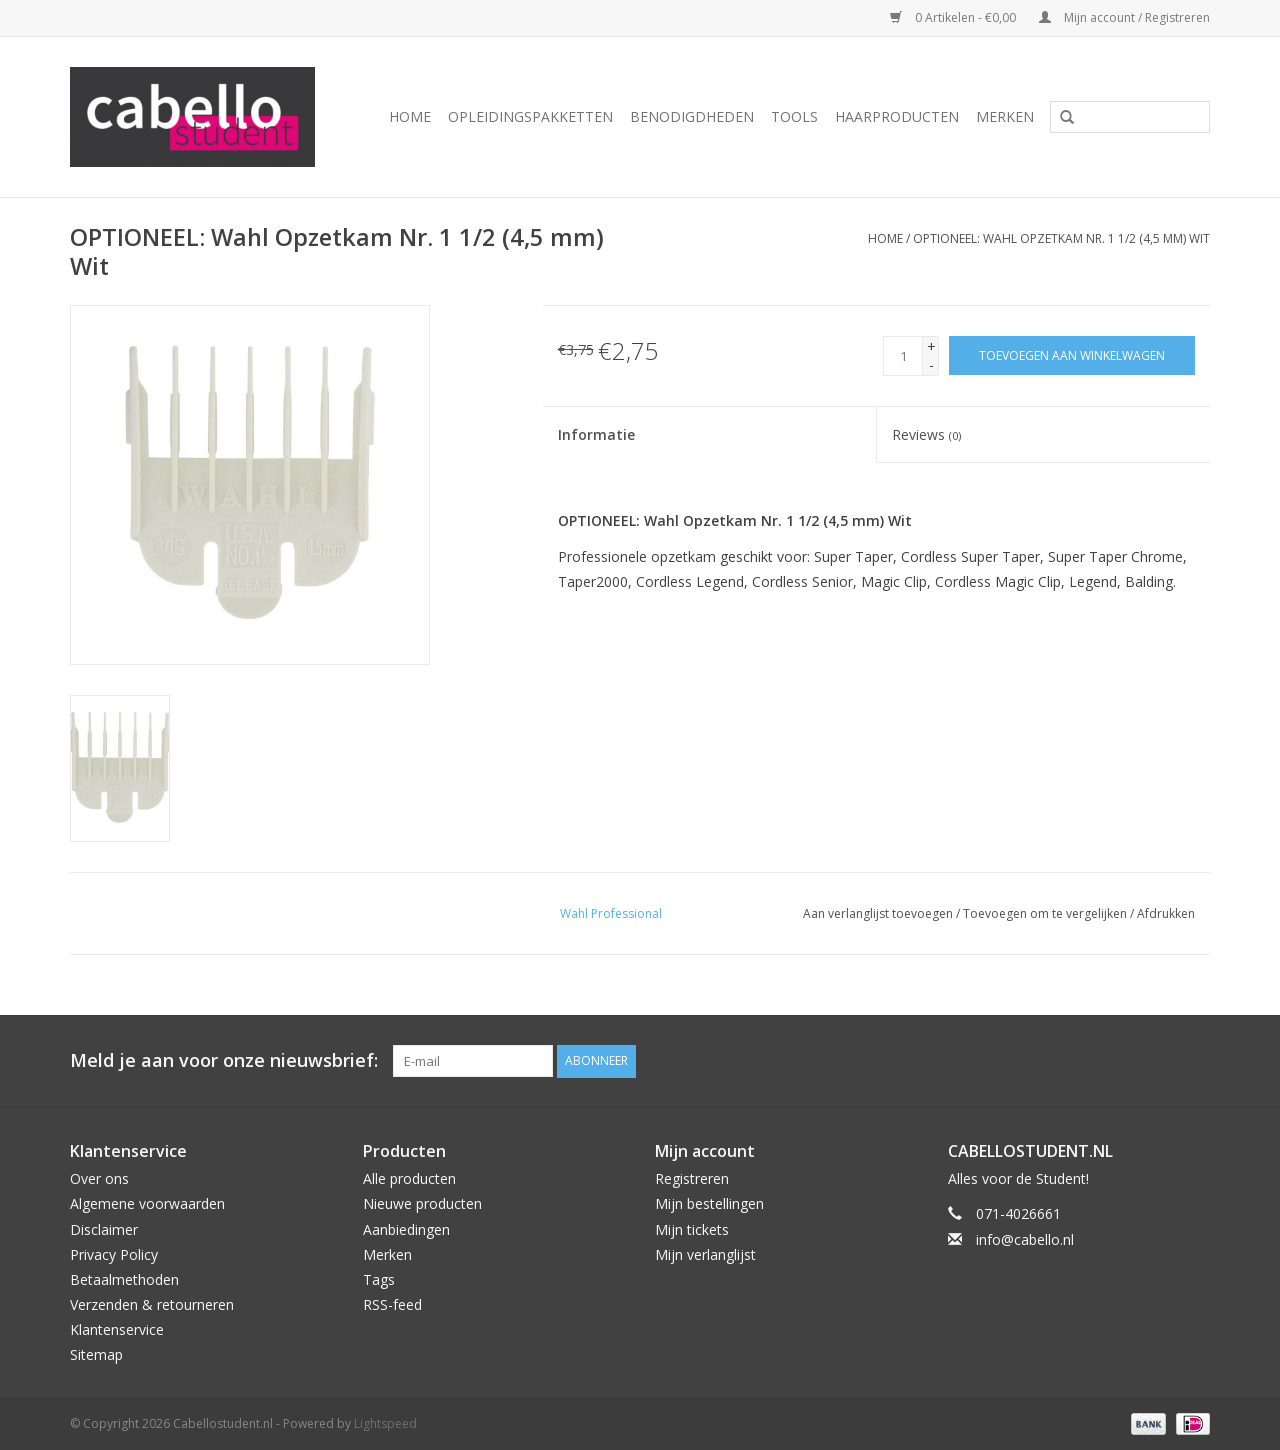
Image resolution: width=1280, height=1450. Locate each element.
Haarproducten (897, 116)
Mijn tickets (692, 1229)
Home (410, 116)
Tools (794, 116)
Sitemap (96, 1354)
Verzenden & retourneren (152, 1304)
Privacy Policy (114, 1254)
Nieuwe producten (422, 1203)
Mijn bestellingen (709, 1203)
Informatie (596, 434)
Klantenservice (117, 1329)
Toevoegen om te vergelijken (1046, 913)
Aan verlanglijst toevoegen (878, 913)
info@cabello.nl (1025, 1239)
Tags (379, 1279)
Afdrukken (1166, 913)
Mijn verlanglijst (705, 1254)
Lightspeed (385, 1423)
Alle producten (409, 1178)
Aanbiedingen (406, 1229)
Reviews (926, 434)
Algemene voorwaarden (147, 1203)
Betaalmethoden (124, 1279)
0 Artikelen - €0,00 (954, 17)
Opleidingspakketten (530, 116)
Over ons (99, 1178)
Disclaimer (104, 1229)
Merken (1005, 116)
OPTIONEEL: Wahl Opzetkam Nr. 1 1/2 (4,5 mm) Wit (1061, 238)
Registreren (692, 1178)
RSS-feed (392, 1304)
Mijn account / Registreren (1124, 17)
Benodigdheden (692, 116)
